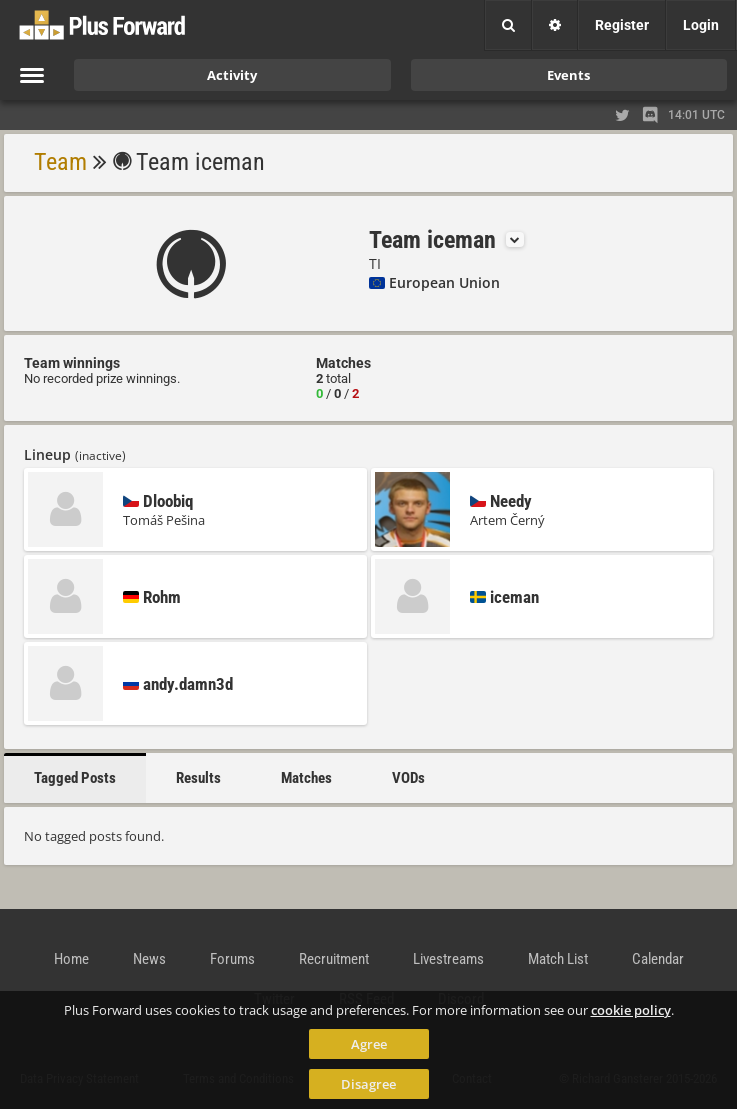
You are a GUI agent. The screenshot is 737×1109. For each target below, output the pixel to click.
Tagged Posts (75, 778)
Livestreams (448, 959)
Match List (558, 959)
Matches (306, 778)
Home (71, 959)
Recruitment (334, 959)
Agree (369, 1044)
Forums (232, 959)
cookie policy (631, 1010)
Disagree (368, 1084)
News (149, 959)
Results (198, 778)
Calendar (658, 959)
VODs (408, 778)
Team (60, 162)
